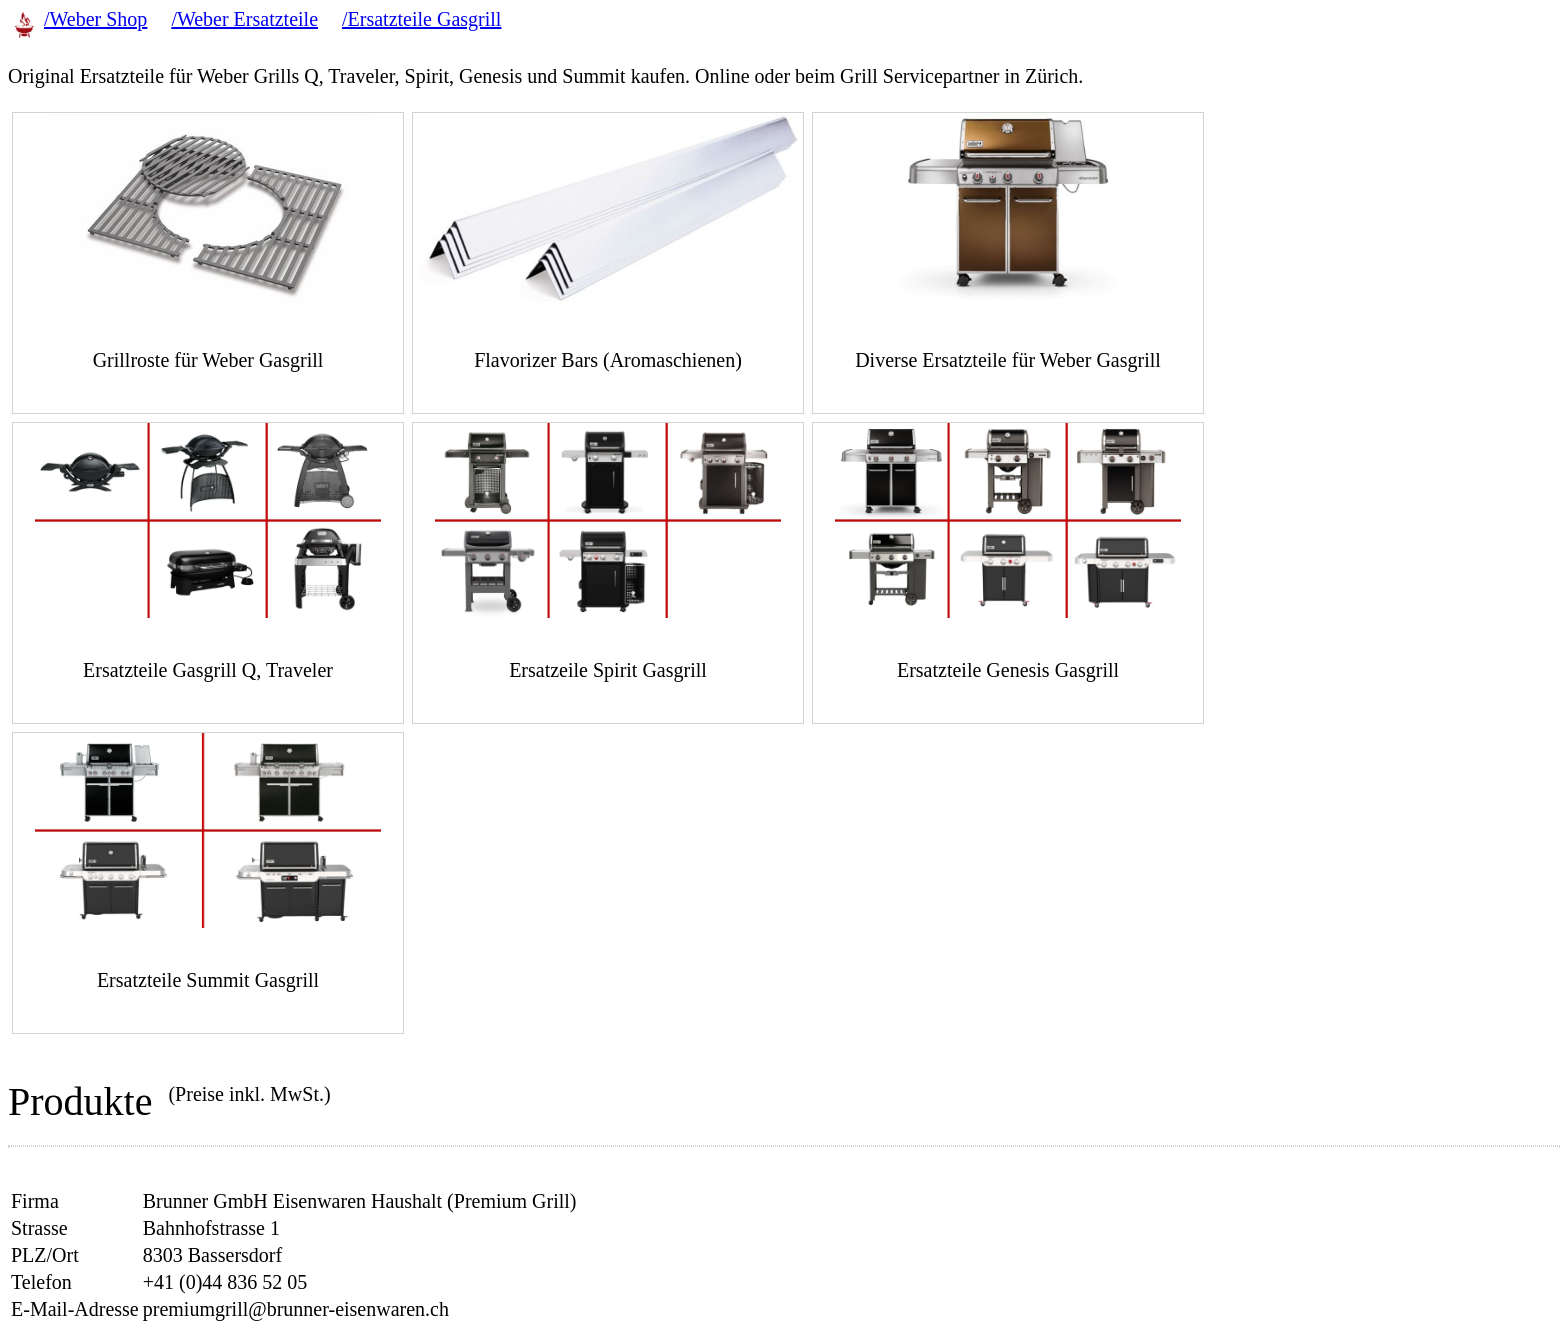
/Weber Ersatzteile (244, 19)
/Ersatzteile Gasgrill (421, 19)
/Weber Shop (95, 19)
